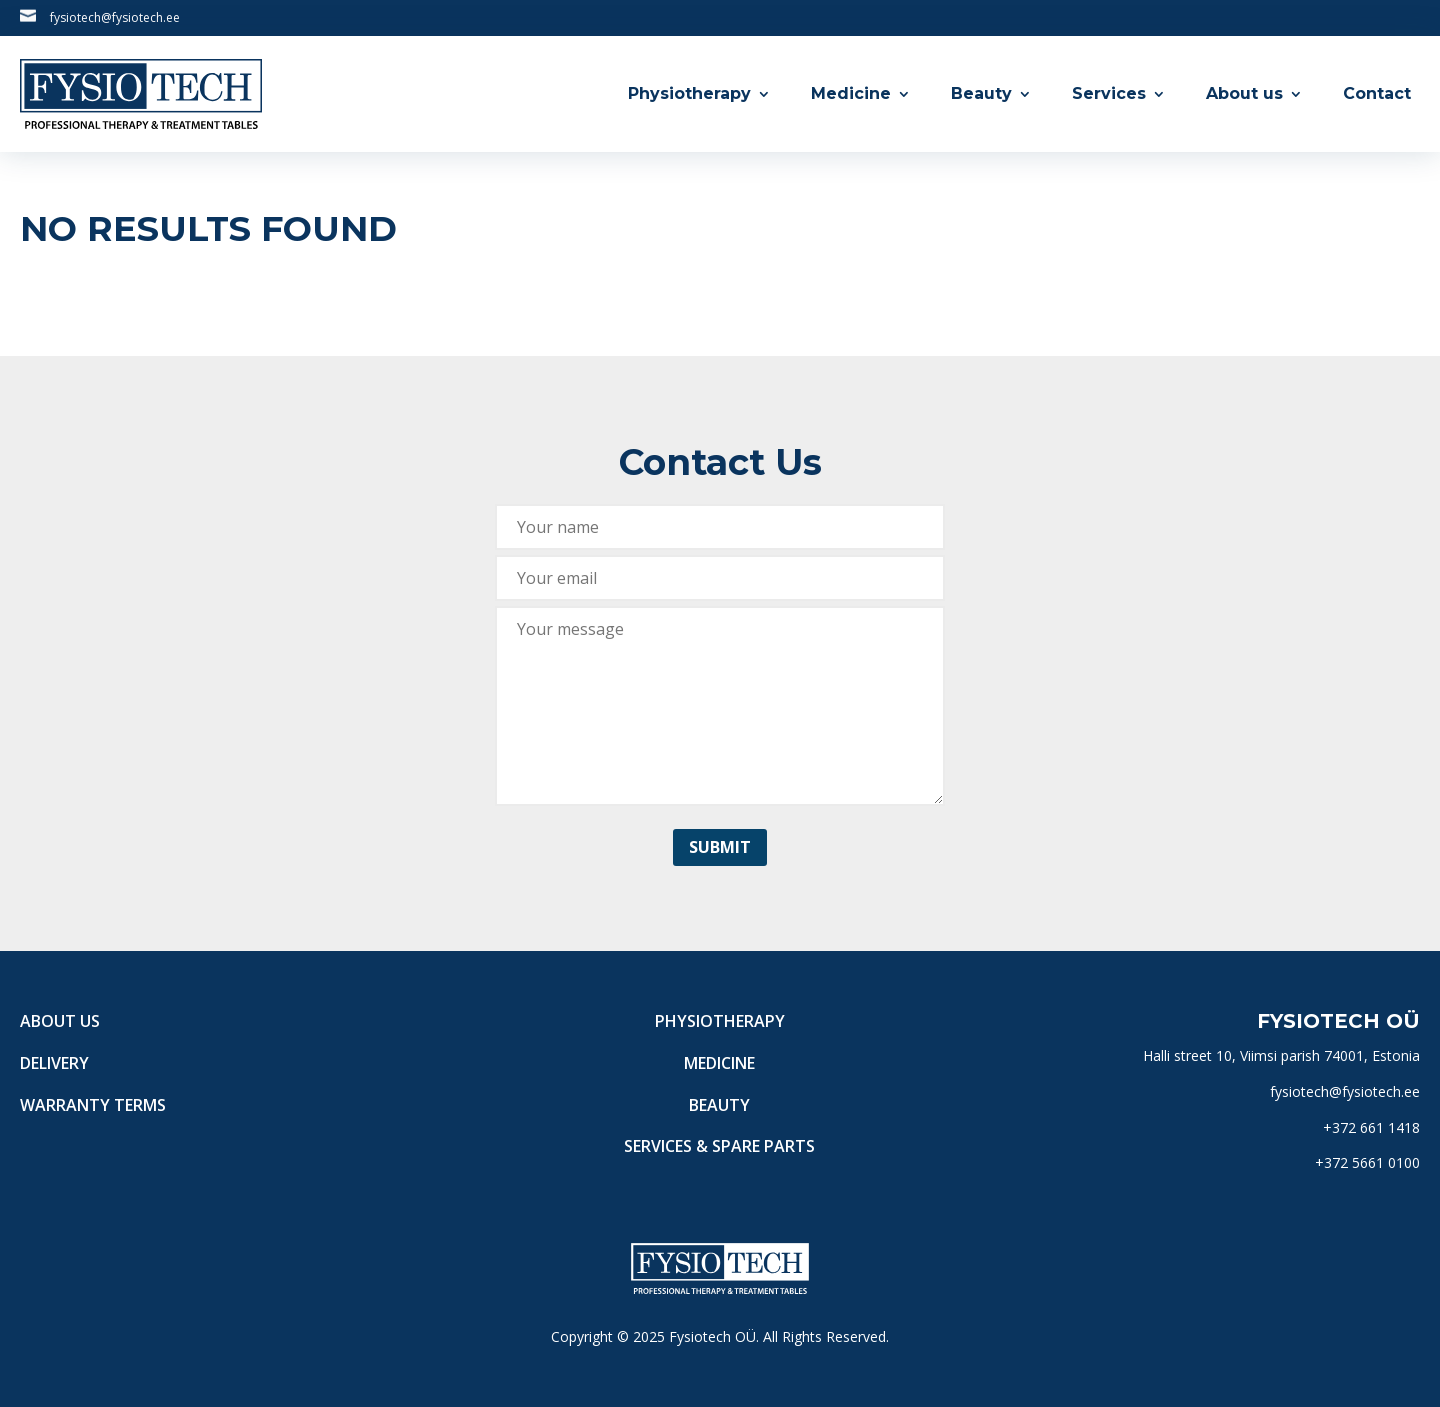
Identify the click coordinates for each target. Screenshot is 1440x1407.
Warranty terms (93, 1105)
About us (1244, 93)
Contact (1377, 93)
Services (1109, 93)
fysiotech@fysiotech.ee (115, 17)
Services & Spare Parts (719, 1146)
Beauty (981, 93)
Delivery (54, 1063)
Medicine (851, 93)
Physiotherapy (689, 93)
